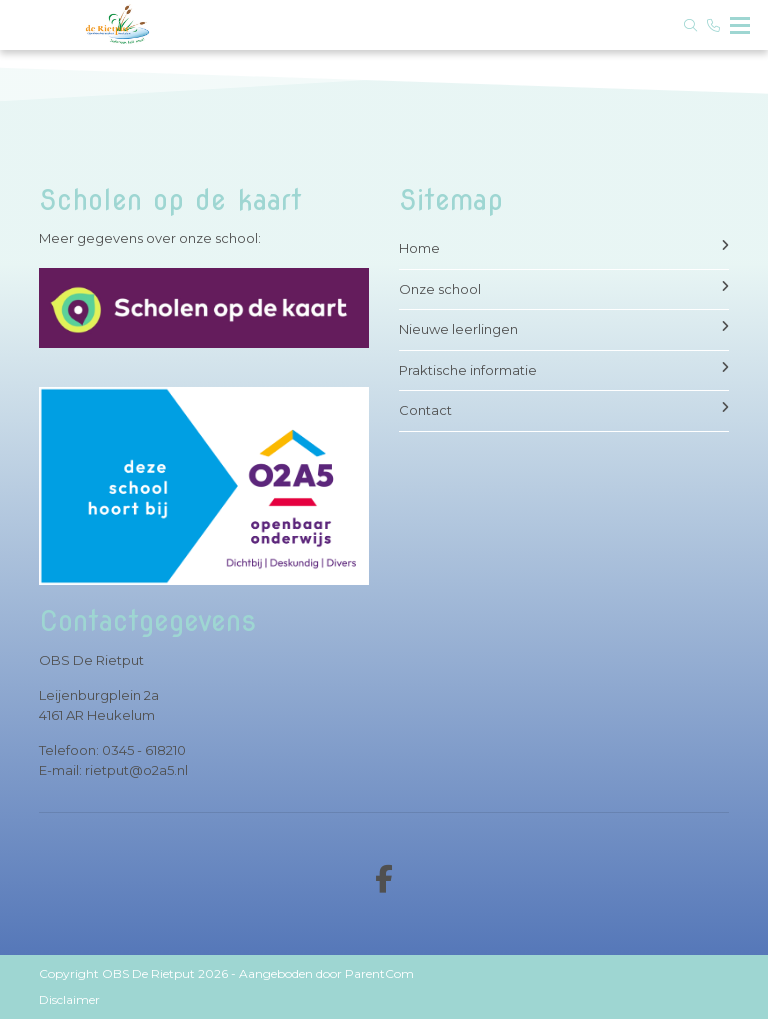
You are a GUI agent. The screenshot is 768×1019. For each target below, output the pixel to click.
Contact (564, 409)
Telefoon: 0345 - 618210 (112, 750)
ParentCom (379, 973)
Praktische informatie (564, 369)
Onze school (564, 288)
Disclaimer (69, 999)
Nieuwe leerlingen (564, 328)
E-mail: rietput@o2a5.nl (113, 770)
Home (564, 247)
